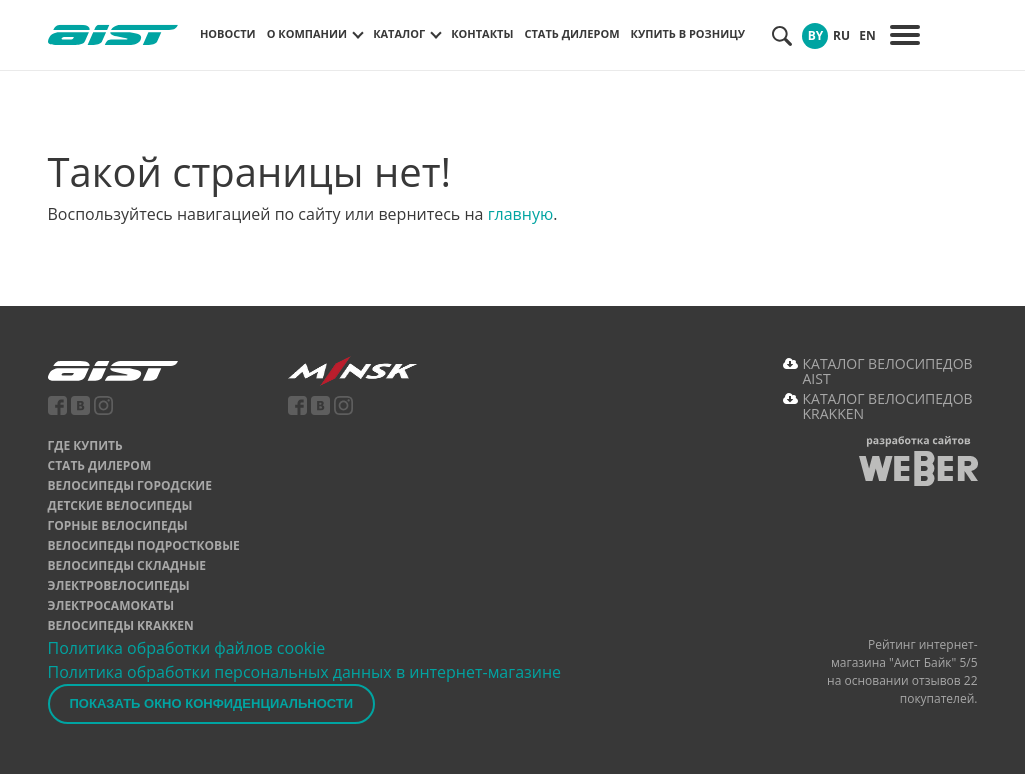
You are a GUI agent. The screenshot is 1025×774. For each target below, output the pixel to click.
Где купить (85, 445)
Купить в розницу (688, 33)
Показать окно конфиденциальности (212, 703)
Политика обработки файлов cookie (187, 648)
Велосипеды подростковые (144, 545)
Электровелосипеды (119, 585)
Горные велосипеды (118, 525)
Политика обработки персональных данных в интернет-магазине (305, 672)
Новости (228, 33)
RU (841, 35)
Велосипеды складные (127, 565)
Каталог (399, 33)
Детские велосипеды (120, 505)
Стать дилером (571, 33)
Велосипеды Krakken (121, 625)
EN (867, 35)
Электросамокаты (111, 605)
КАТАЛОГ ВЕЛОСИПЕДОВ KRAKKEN (888, 406)
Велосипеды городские (130, 485)
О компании (307, 33)
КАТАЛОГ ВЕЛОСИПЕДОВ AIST (888, 371)
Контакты (482, 33)
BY (816, 35)
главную (521, 214)
